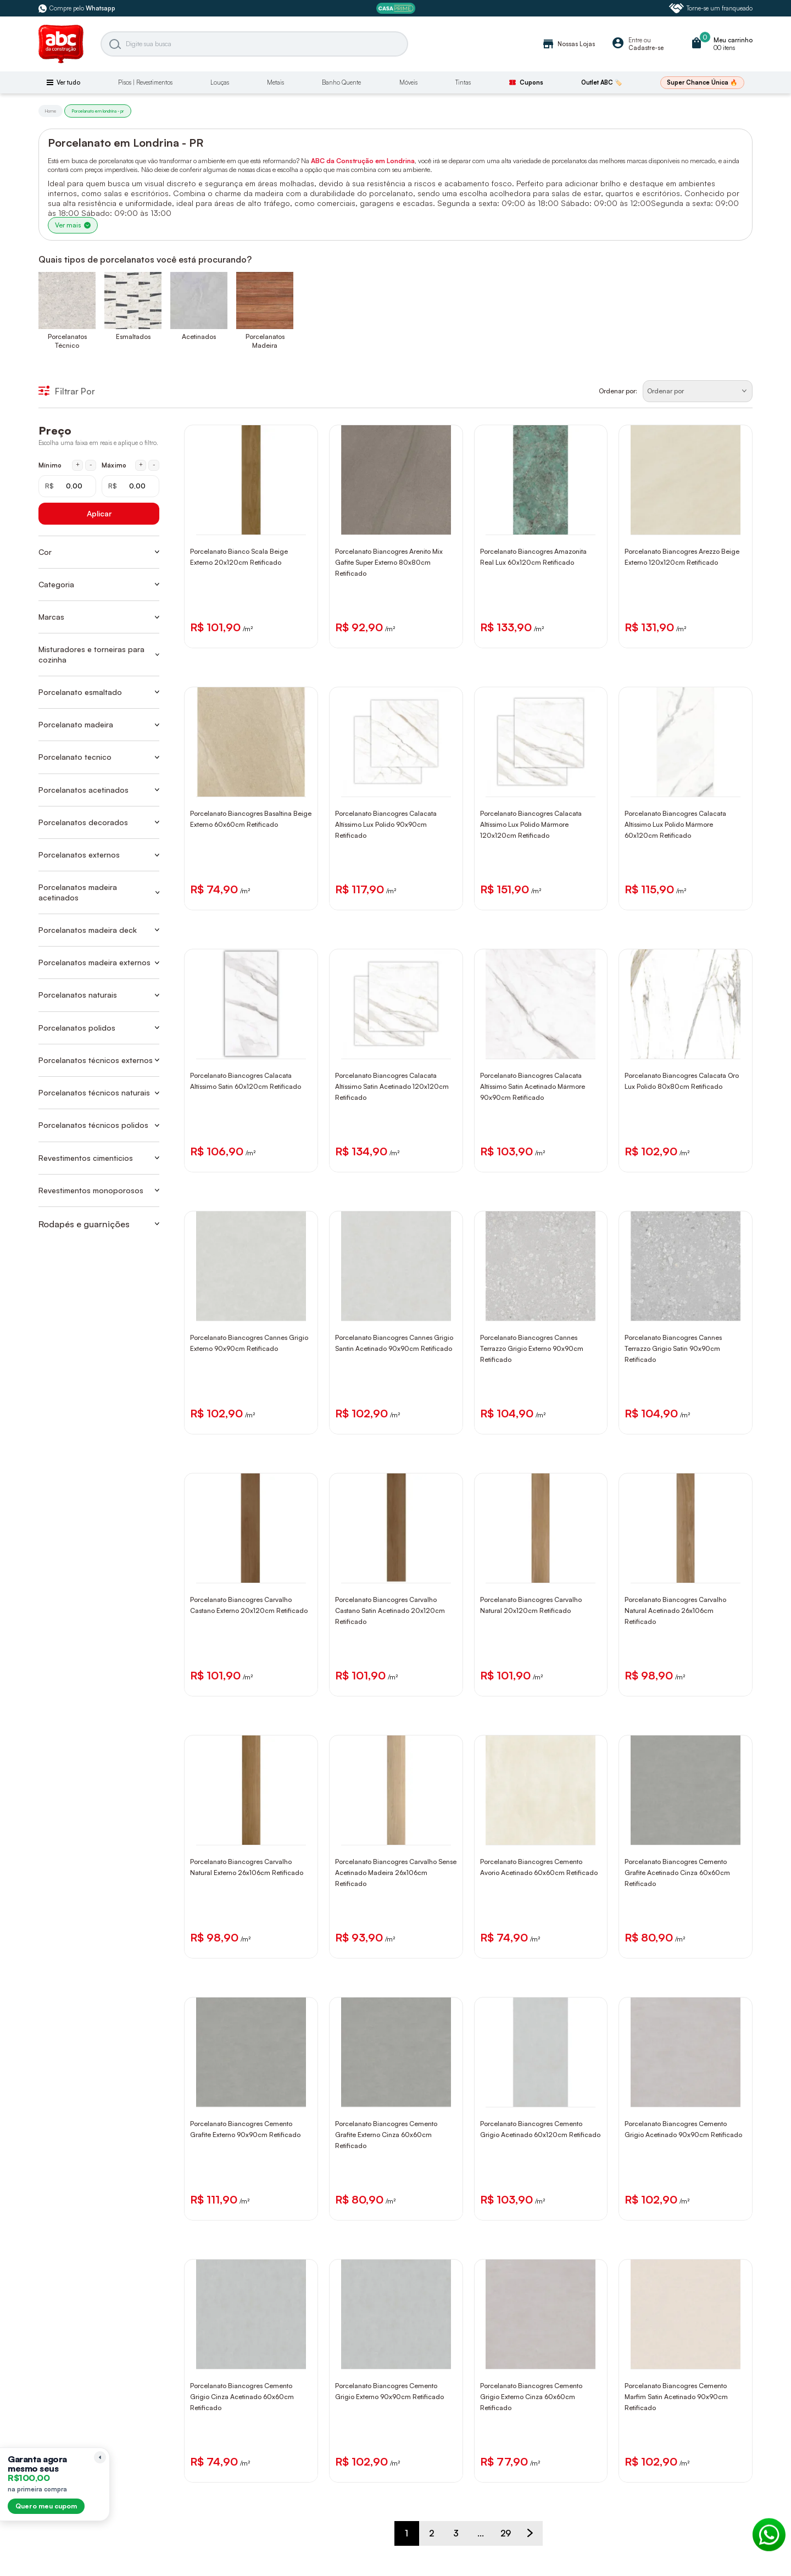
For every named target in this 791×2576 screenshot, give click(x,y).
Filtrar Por (66, 391)
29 (505, 2533)
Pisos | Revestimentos (145, 82)
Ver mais (73, 225)
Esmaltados (133, 336)
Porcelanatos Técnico (67, 340)
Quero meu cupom (46, 2506)
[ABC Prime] (395, 8)
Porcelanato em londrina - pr (97, 111)
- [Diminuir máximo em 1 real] (154, 465)
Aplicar (99, 513)
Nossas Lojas (568, 44)
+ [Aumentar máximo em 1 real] (141, 465)
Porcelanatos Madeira (265, 340)
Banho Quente (341, 82)
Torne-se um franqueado (711, 8)
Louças (219, 82)
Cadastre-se (646, 48)
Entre (635, 40)
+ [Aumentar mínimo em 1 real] (78, 465)
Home (50, 111)
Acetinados (199, 336)
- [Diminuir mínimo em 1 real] (91, 465)
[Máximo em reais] (130, 486)
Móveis (408, 82)
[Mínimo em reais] (67, 486)
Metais (275, 82)
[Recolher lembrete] (100, 2457)
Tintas (463, 82)
